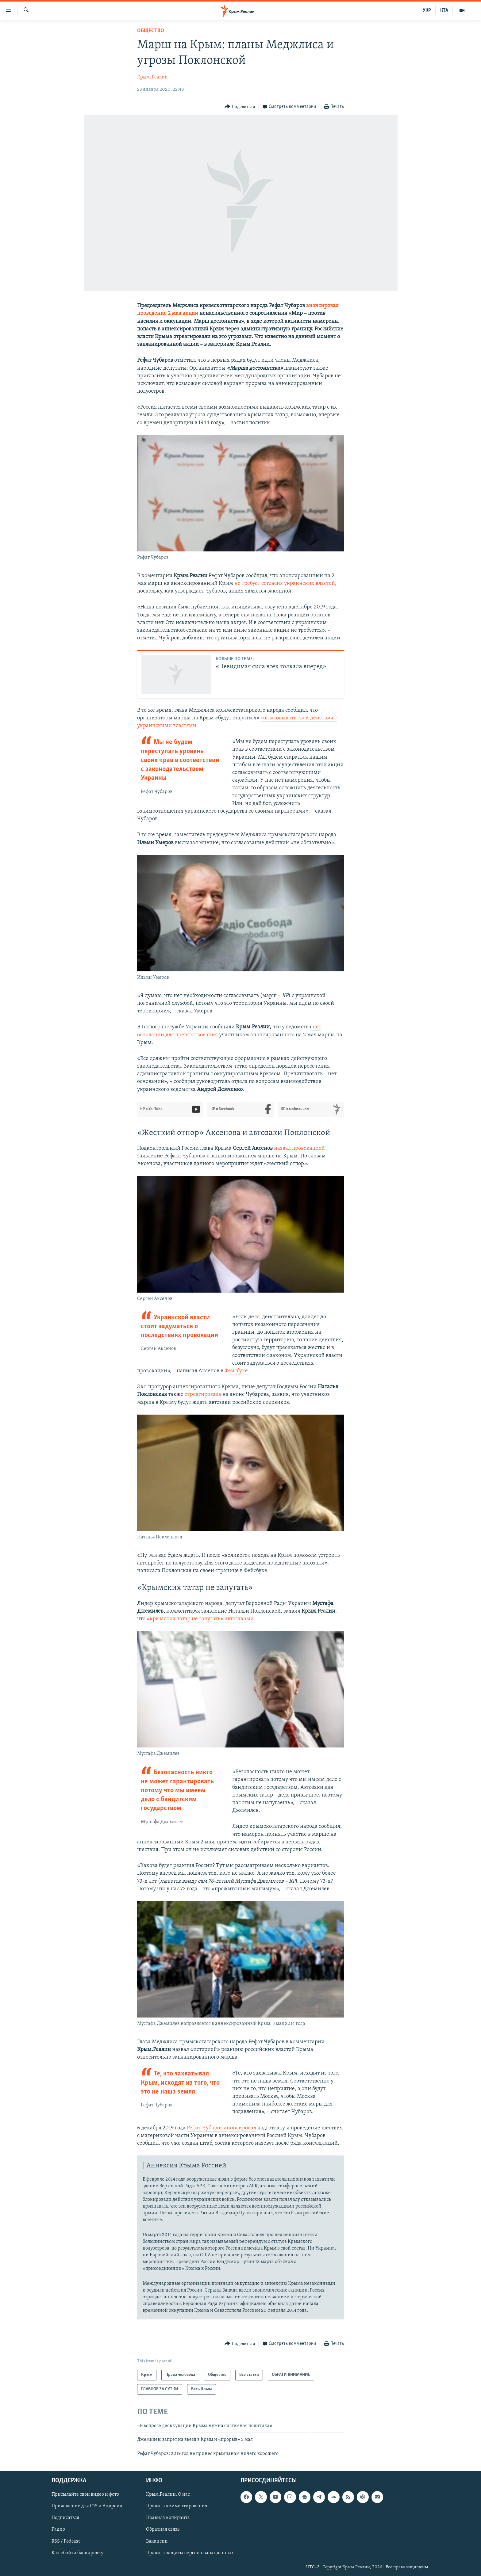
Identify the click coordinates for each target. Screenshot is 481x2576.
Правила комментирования (176, 2506)
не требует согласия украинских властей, (285, 583)
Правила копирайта (168, 2517)
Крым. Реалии (152, 77)
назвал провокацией (299, 1148)
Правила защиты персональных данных (190, 2553)
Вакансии (157, 2541)
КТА (444, 10)
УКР (427, 10)
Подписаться (65, 2517)
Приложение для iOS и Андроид (87, 2506)
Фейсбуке (236, 1371)
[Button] (240, 107)
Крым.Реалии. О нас (168, 2494)
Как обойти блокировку (77, 2553)
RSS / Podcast (66, 2541)
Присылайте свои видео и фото (85, 2494)
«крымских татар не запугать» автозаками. (201, 1619)
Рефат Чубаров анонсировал (221, 2128)
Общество (150, 31)
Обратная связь (162, 2529)
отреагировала (203, 1394)
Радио (58, 2529)
